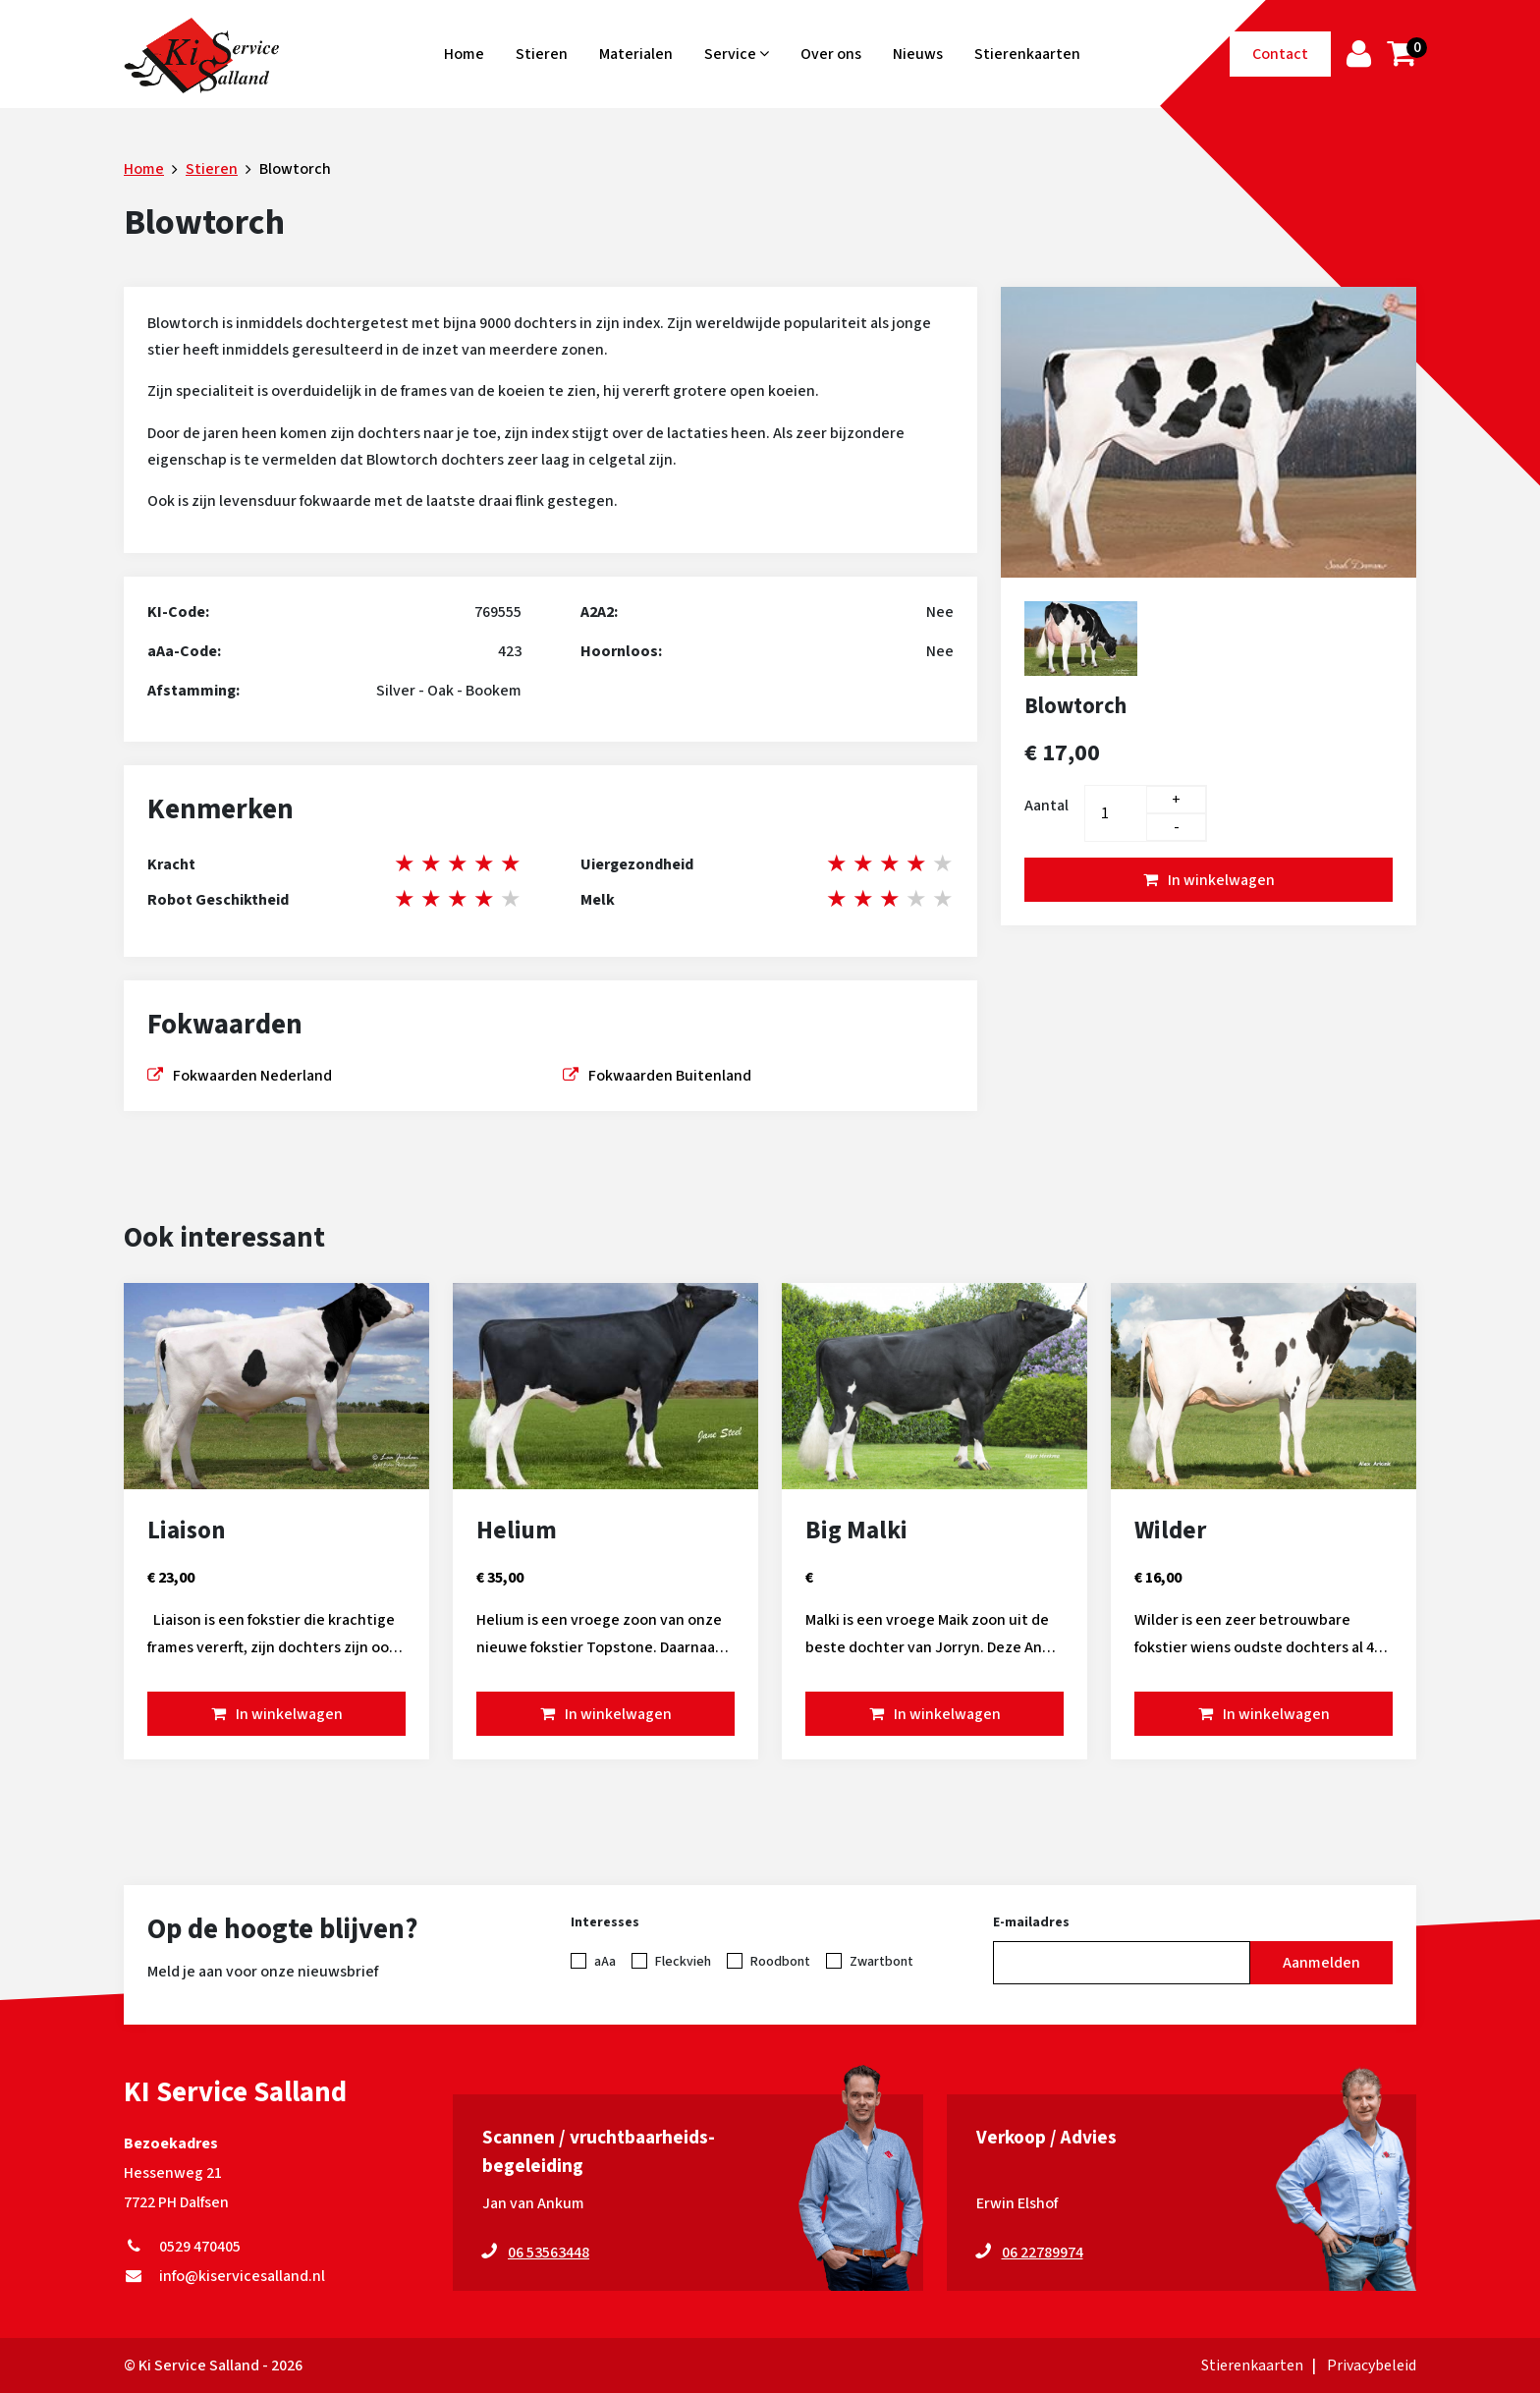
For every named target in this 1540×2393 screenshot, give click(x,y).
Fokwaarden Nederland (252, 1075)
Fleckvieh (683, 1962)
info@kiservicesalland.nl (224, 2276)
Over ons (830, 54)
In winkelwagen (1221, 880)
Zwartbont (881, 1962)
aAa (605, 1962)
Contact (1280, 54)
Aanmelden (1321, 1963)
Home (464, 54)
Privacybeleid (1371, 2365)
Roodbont (780, 1962)
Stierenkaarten (1027, 54)
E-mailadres (1031, 1922)
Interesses (605, 1922)
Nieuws (918, 54)
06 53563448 (548, 2252)
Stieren (542, 54)
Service (736, 54)
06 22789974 (1042, 2252)
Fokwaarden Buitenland (669, 1075)
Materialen (636, 54)
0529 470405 (182, 2246)
